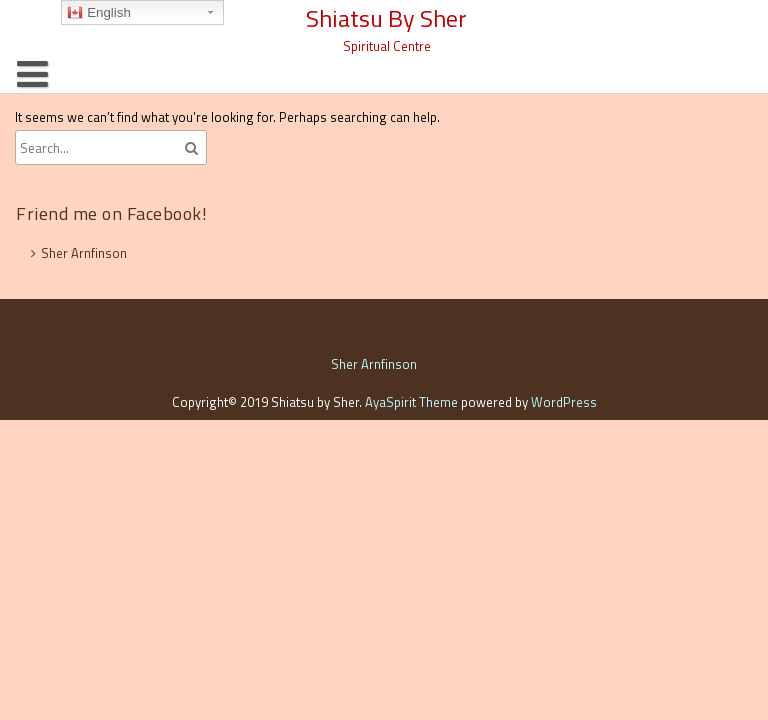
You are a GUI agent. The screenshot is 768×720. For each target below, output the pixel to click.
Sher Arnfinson (84, 253)
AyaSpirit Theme (411, 402)
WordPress (564, 402)
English (98, 13)
